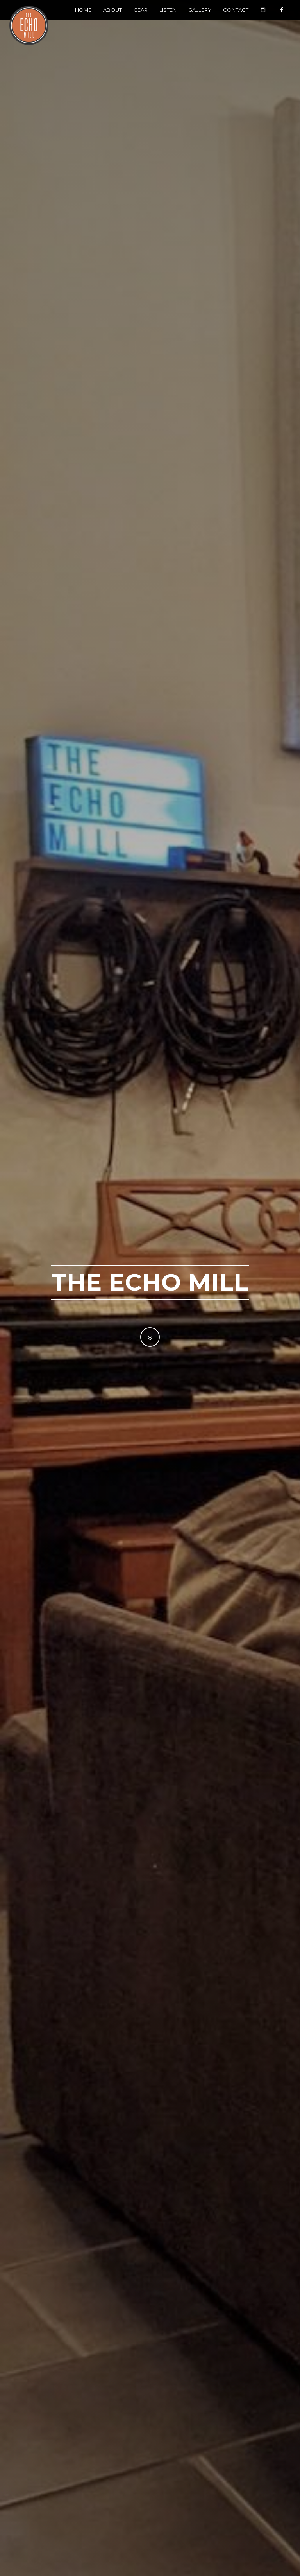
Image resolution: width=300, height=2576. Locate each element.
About (112, 17)
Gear (141, 17)
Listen (168, 17)
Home (83, 17)
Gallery (199, 17)
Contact (235, 17)
